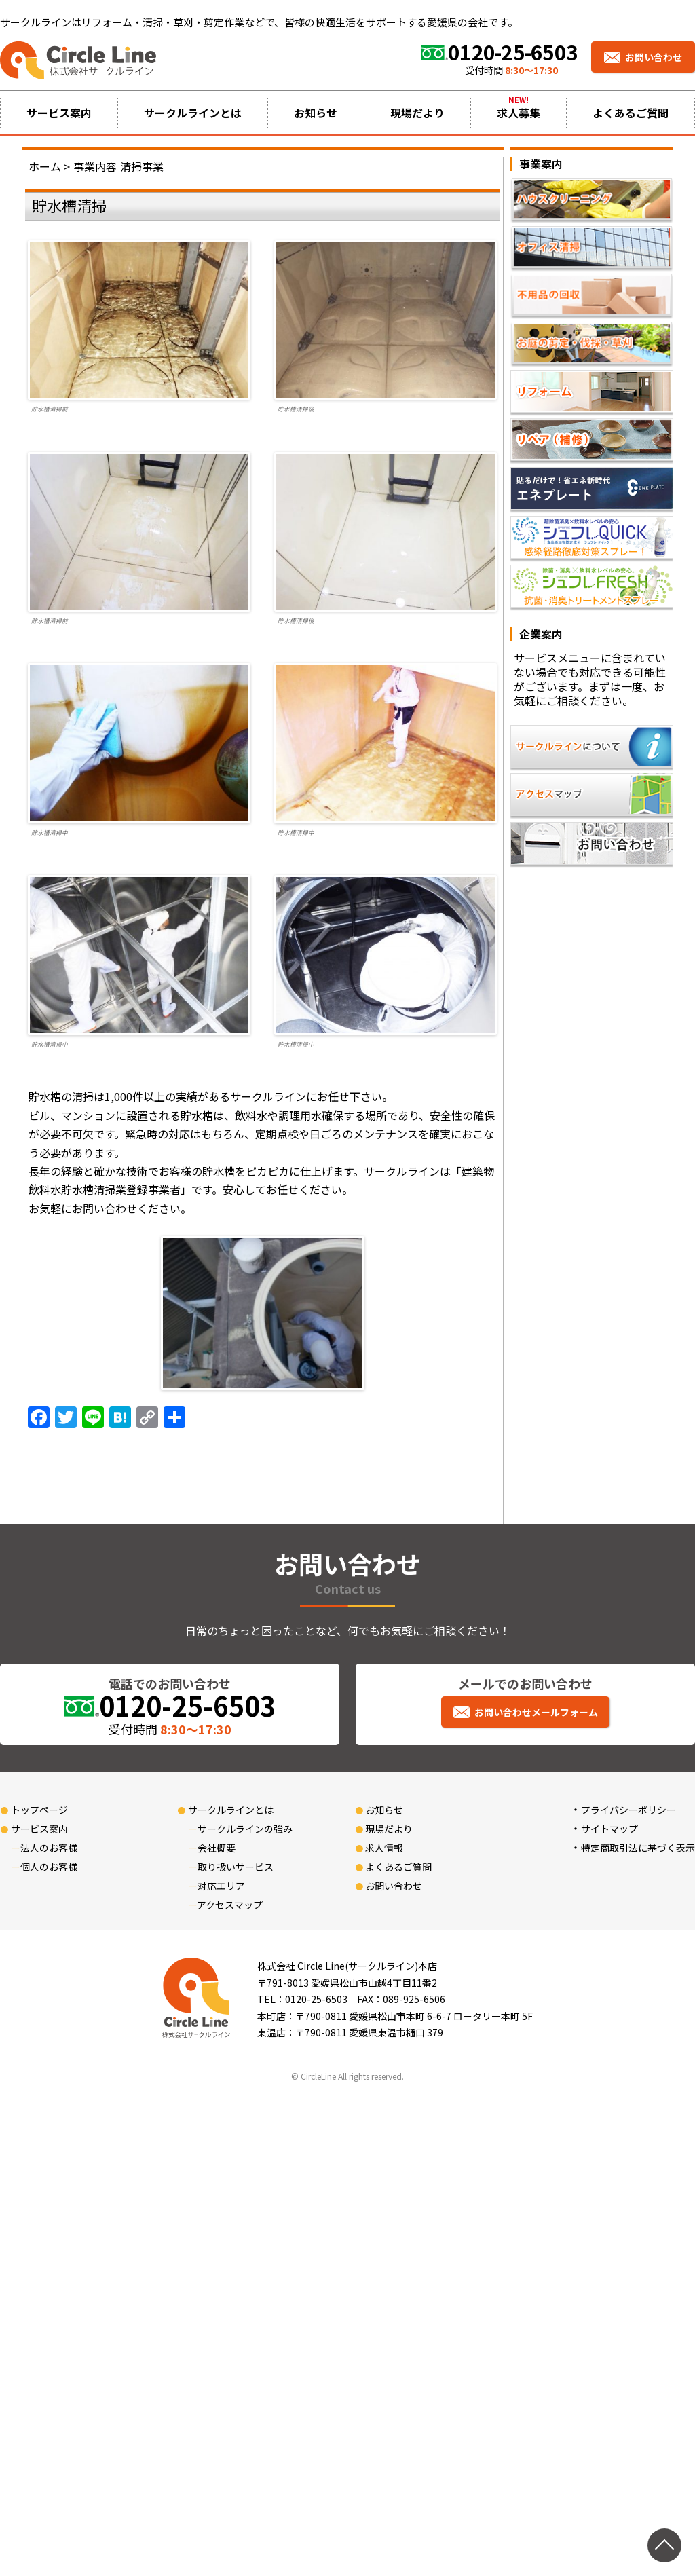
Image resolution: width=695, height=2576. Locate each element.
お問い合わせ (653, 57)
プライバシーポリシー (628, 1809)
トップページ (39, 1809)
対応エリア (221, 1885)
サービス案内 (59, 113)
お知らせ (315, 113)
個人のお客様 (48, 1866)
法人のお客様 (48, 1847)
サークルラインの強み (245, 1828)
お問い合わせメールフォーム (536, 1712)
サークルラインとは (193, 113)
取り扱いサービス (236, 1866)
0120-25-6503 (513, 52)
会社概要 (217, 1847)
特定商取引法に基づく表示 (638, 1847)
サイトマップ (609, 1828)
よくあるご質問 (631, 113)
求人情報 (384, 1847)
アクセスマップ (230, 1904)
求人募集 (518, 113)
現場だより (417, 113)
